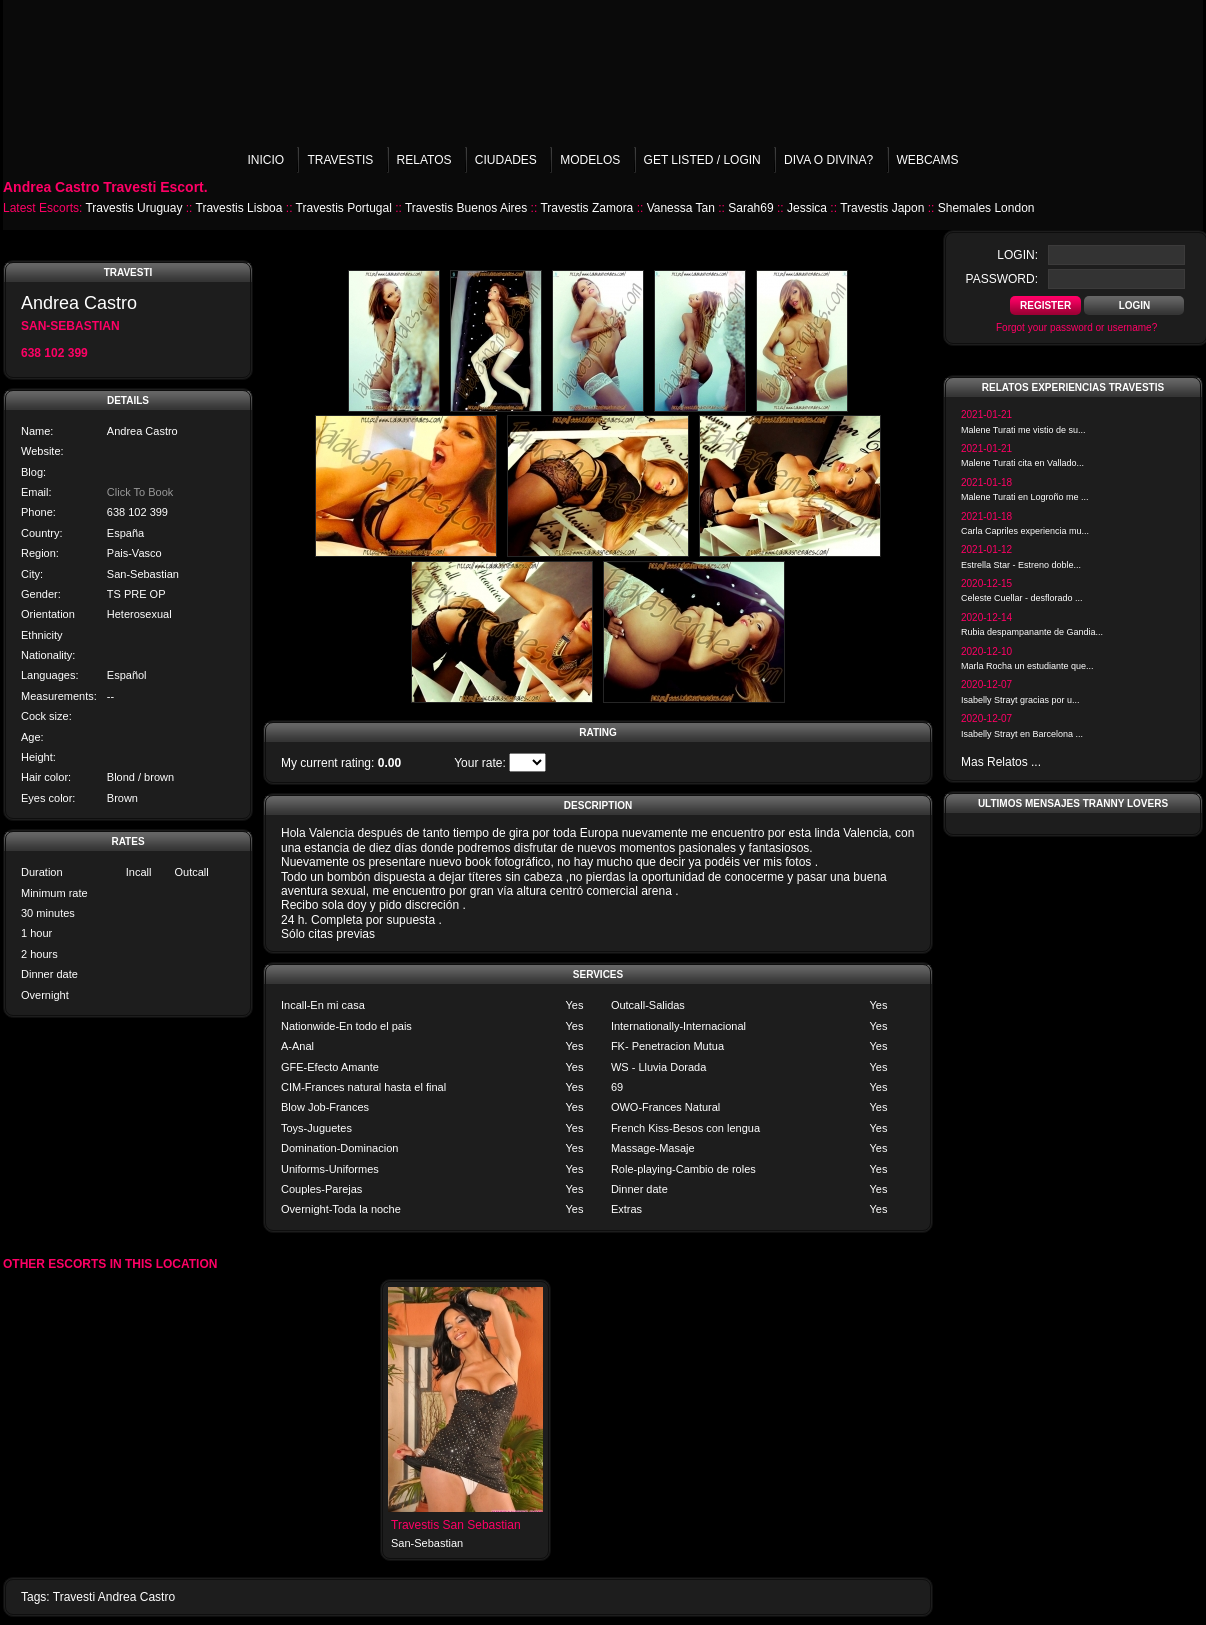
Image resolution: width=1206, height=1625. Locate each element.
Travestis (340, 160)
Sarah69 (750, 208)
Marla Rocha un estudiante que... (1027, 666)
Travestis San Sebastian (456, 1525)
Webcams (928, 160)
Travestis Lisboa (239, 208)
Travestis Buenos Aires (466, 208)
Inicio (265, 160)
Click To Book (140, 492)
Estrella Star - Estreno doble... (1021, 565)
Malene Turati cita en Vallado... (1022, 463)
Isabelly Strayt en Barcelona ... (1022, 734)
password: (1002, 279)
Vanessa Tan (681, 208)
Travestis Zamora (586, 208)
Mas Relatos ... (1001, 762)
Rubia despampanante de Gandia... (1032, 632)
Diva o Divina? (828, 160)
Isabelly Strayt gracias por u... (1020, 700)
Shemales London (986, 208)
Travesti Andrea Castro (114, 1597)
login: (1017, 255)
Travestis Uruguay (133, 208)
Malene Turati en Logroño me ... (1025, 497)
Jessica (807, 208)
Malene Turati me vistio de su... (1023, 430)
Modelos (590, 160)
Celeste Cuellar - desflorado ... (1022, 598)
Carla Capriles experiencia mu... (1025, 531)
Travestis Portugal (344, 208)
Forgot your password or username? (1076, 327)
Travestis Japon (882, 208)
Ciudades (506, 160)
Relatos (424, 160)
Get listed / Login (702, 160)
